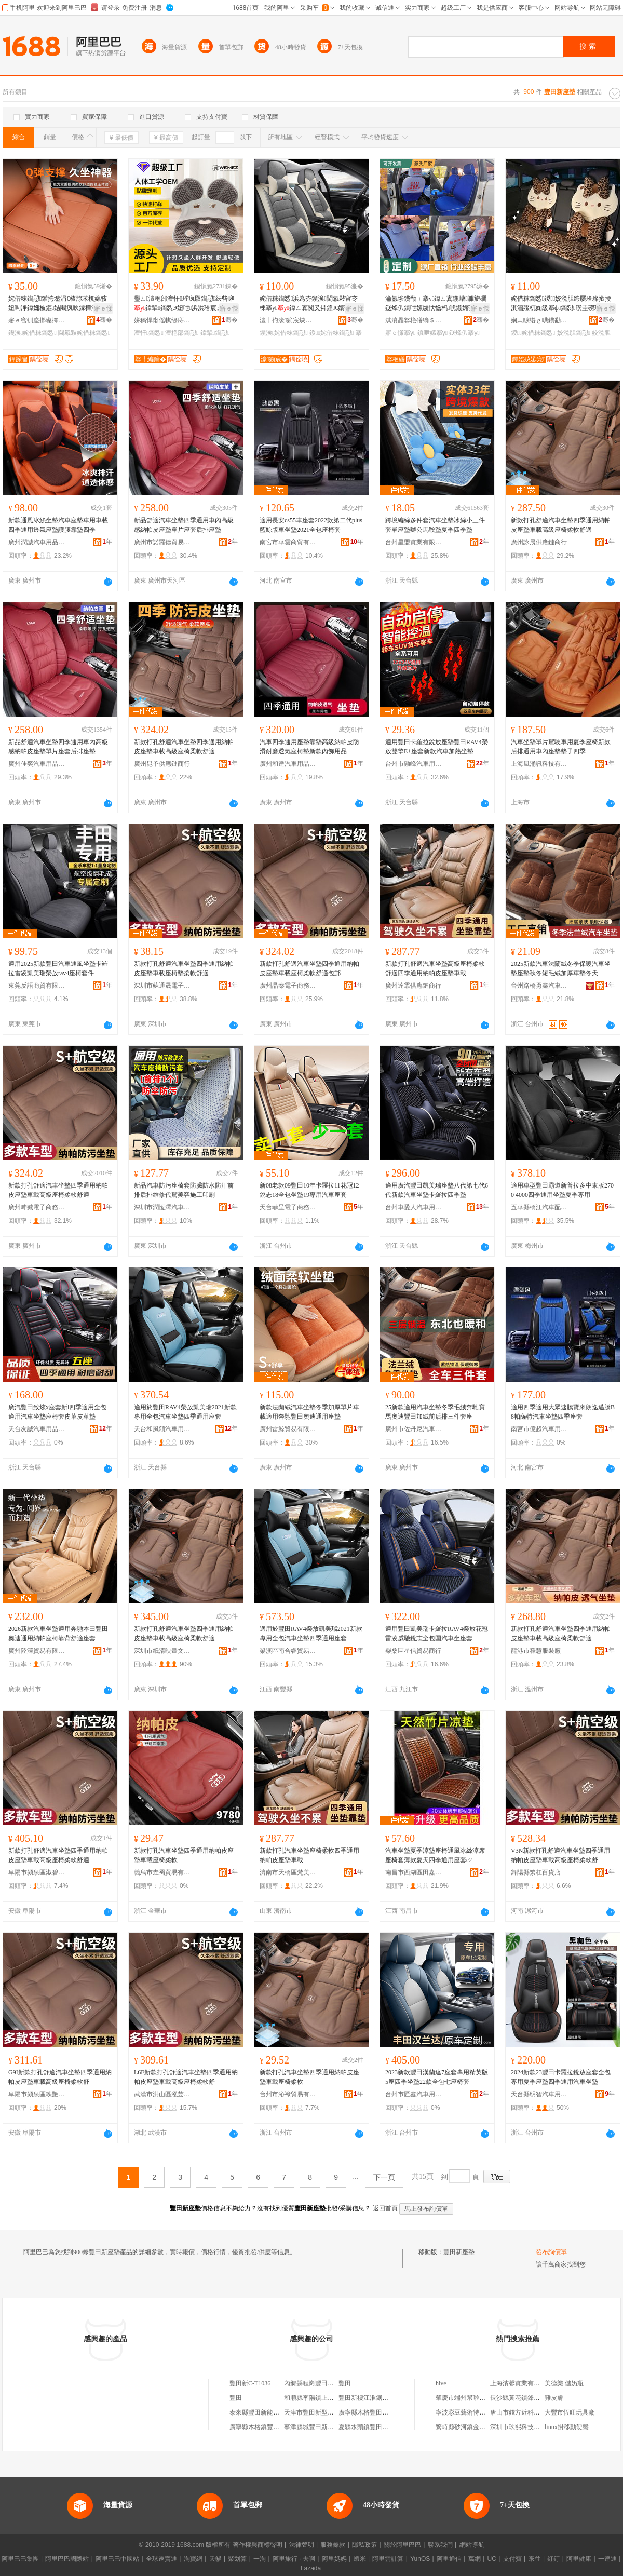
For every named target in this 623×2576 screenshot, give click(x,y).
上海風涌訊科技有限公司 (539, 763)
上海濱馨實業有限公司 (521, 2383)
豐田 (344, 2383)
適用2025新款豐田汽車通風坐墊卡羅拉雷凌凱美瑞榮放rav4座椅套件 (58, 968)
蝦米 (360, 2558)
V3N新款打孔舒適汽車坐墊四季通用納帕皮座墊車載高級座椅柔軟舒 (560, 1855)
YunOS (420, 2558)
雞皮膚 (554, 2398)
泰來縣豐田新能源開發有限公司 (273, 2412)
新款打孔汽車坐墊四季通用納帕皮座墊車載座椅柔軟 (184, 1855)
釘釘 (553, 2558)
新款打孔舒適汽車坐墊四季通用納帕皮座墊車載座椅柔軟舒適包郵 (309, 968)
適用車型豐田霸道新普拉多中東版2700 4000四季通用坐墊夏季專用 (562, 1190)
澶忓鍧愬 (149, 332)
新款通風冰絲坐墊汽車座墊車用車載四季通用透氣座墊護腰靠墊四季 (58, 525)
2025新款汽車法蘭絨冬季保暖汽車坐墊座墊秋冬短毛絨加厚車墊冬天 (561, 968)
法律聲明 (301, 2544)
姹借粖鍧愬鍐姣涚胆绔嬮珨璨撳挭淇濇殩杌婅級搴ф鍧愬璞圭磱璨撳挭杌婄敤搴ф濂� (562, 304)
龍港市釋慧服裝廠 (536, 1650)
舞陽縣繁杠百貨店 (536, 1872)
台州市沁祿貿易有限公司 (288, 2094)
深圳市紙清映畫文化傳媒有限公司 (162, 1650)
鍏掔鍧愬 (215, 332)
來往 (535, 2558)
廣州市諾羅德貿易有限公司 (162, 542)
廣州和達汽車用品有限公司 (288, 763)
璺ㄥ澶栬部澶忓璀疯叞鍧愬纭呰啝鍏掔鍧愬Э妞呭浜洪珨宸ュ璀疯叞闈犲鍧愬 (185, 304)
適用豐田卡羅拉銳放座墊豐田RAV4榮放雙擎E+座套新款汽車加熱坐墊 (436, 746)
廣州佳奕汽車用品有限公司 (36, 763)
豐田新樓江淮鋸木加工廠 (372, 2398)
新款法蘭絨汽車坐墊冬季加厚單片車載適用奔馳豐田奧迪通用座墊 (309, 1412)
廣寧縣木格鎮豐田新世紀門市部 (273, 2427)
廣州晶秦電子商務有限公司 (288, 985)
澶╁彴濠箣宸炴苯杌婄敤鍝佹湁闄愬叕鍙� (288, 320)
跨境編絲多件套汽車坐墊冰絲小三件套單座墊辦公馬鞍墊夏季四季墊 (435, 525)
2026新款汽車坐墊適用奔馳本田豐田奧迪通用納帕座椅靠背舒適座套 (58, 1633)
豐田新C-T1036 (249, 2383)
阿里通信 (449, 2558)
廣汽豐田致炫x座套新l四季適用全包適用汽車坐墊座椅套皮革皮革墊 (57, 1412)
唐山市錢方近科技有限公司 (527, 2412)
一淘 (259, 2558)
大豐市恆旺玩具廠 (569, 2412)
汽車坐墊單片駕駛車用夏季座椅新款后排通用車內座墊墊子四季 (561, 746)
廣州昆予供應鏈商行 (162, 763)
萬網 (474, 2558)
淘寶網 (193, 2558)
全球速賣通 (161, 2558)
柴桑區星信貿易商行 (413, 1650)
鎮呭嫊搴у (432, 332)
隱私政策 (364, 2544)
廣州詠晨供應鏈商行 (539, 542)
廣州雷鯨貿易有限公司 (288, 1429)
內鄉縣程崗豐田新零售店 (318, 2383)
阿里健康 (578, 2558)
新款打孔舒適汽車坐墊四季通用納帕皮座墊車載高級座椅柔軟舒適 (561, 525)
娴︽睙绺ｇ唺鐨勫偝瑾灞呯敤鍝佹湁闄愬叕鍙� (539, 320)
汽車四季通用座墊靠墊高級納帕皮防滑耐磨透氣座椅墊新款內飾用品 (309, 746)
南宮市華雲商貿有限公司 (288, 542)
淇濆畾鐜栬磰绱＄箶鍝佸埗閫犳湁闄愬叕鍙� (413, 320)
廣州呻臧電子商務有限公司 (36, 1207)
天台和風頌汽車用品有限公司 (162, 1429)
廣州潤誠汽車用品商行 (36, 542)
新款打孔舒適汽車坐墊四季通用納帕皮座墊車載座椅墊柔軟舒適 (184, 968)
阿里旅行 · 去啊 (294, 2558)
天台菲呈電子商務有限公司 (288, 1207)
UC (491, 2558)
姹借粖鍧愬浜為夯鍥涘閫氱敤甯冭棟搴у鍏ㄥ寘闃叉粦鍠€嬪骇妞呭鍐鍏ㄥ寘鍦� (311, 304)
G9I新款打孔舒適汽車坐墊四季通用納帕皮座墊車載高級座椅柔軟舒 (60, 2077)
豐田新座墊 (459, 2252)
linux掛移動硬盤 (567, 2427)
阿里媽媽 (334, 2558)
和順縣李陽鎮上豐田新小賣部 (324, 2398)
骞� (104, 319)
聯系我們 (440, 2544)
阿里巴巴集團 (20, 2558)
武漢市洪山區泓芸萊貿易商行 (162, 2094)
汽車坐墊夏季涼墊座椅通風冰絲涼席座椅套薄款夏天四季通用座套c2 (435, 1855)
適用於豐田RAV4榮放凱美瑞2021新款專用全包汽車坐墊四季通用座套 (185, 1412)
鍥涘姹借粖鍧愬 (32, 332)
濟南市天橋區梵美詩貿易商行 (288, 1872)
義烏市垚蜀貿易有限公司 (162, 1872)
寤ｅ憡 (103, 308)
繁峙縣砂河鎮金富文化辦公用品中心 (485, 2427)
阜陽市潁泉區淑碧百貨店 (36, 1872)
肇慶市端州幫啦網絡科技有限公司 (482, 2398)
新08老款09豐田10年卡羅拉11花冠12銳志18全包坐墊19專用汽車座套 (309, 1190)
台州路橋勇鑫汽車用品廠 (539, 985)
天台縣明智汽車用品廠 (539, 2094)
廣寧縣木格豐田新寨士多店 (375, 2412)
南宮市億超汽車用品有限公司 (539, 1429)
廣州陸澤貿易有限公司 (36, 1650)
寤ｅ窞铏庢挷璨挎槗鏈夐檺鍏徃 (36, 320)
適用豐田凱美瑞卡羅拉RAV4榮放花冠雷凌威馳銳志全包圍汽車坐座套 (436, 1633)
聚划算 (237, 2558)
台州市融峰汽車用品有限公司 (413, 763)
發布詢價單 (551, 2252)
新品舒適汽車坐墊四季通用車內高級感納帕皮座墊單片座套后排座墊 (184, 525)
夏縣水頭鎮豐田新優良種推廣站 (382, 2427)
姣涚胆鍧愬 (573, 332)
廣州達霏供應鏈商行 (413, 985)
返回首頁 (385, 2208)
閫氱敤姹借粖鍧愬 (84, 332)
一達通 (607, 2558)
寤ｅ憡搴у (400, 332)
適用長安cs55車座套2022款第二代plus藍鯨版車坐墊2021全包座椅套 (311, 525)
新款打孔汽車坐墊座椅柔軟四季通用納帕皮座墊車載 (309, 1855)
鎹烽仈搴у (464, 332)
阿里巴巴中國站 (117, 2558)
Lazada (311, 2568)
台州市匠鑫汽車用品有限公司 (413, 2094)
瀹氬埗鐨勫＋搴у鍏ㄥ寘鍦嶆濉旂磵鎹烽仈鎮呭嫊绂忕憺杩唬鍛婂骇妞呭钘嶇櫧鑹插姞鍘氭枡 (436, 304)
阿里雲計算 (387, 2558)
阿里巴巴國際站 (67, 2558)
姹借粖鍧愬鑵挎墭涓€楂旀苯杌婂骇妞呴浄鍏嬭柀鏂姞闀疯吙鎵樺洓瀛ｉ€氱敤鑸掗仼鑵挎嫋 (59, 304)
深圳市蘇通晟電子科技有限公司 (162, 985)
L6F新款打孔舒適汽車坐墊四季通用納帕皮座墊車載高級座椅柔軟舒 (186, 2077)
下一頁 (384, 2177)
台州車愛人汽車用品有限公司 (413, 1207)
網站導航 (471, 2544)
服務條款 (332, 2544)
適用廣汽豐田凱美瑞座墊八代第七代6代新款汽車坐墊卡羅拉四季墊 (436, 1190)
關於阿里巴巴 (402, 2544)
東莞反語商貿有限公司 (36, 985)
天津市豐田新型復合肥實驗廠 (324, 2412)
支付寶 (512, 2558)
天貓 (215, 2558)
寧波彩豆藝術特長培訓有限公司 (479, 2412)
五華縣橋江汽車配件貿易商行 (539, 1207)
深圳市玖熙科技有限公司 (524, 2427)
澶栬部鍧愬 (181, 332)
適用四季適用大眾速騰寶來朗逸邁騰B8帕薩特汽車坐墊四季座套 (563, 1412)
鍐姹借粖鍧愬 (331, 332)
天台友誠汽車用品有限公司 (36, 1429)
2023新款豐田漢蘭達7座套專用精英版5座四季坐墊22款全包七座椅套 (436, 2077)
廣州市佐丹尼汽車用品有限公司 (413, 1429)
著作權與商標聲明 (257, 2544)
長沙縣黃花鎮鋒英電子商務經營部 (537, 2398)
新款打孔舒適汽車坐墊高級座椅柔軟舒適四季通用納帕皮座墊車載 (435, 968)
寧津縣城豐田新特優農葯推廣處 (327, 2427)
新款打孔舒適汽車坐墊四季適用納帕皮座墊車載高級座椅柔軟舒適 (184, 746)
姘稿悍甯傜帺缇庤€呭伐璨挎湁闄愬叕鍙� (162, 320)
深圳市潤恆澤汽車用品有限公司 (162, 1207)
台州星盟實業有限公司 (413, 542)
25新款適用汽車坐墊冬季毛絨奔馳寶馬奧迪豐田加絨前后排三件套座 (435, 1412)
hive (441, 2383)
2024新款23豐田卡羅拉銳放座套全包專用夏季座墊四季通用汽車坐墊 (561, 2077)
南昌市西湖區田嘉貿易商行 (413, 1872)
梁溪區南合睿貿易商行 (288, 1650)
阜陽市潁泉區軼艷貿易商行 (36, 2094)
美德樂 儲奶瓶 (564, 2383)
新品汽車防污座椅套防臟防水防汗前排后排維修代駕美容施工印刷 (184, 1190)
